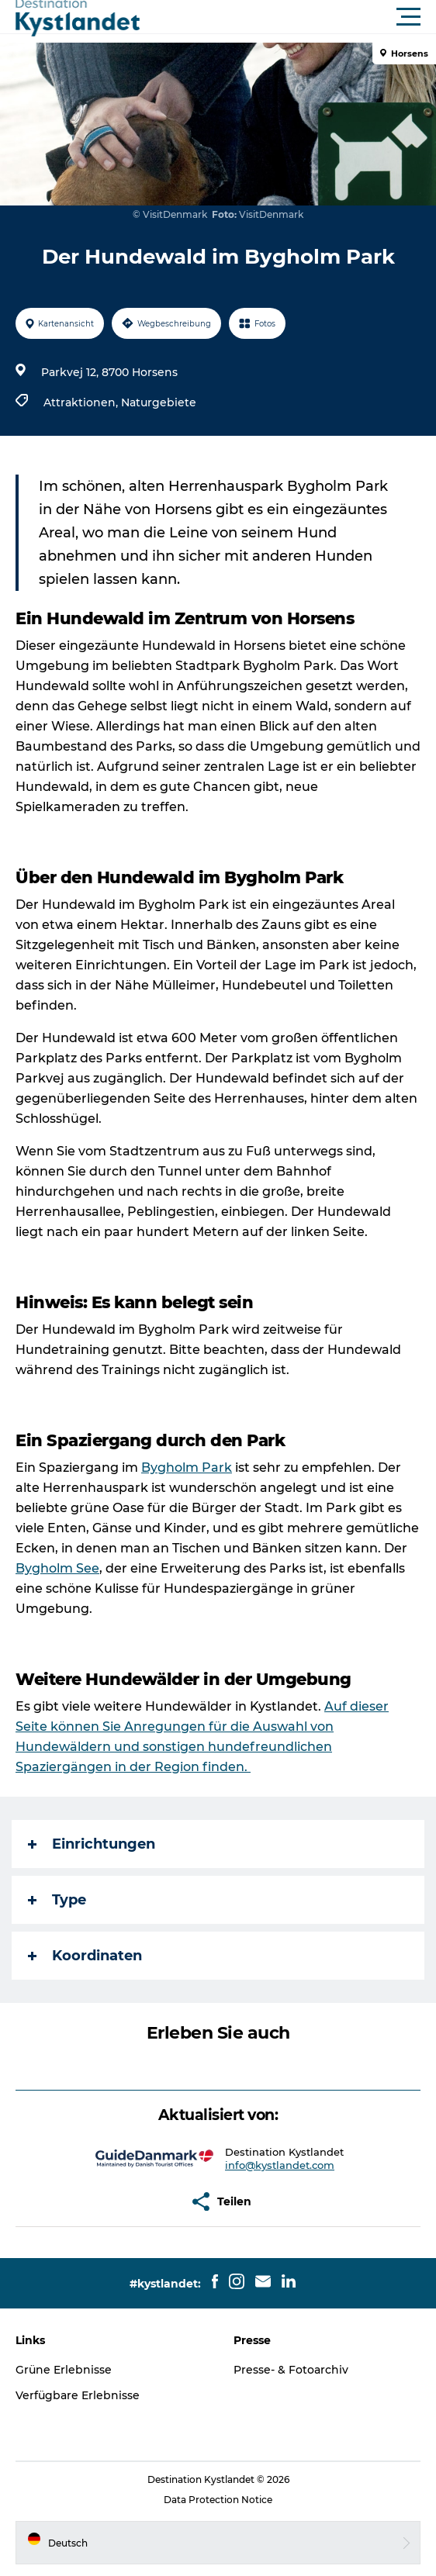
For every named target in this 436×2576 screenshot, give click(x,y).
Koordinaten (85, 1955)
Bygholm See (57, 1568)
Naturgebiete (158, 402)
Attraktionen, (82, 402)
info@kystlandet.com (279, 2165)
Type (57, 1899)
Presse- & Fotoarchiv (291, 2370)
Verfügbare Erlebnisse (78, 2395)
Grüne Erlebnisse (64, 2370)
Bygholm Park (186, 1467)
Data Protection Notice (218, 2499)
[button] (287, 17)
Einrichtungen (91, 1844)
